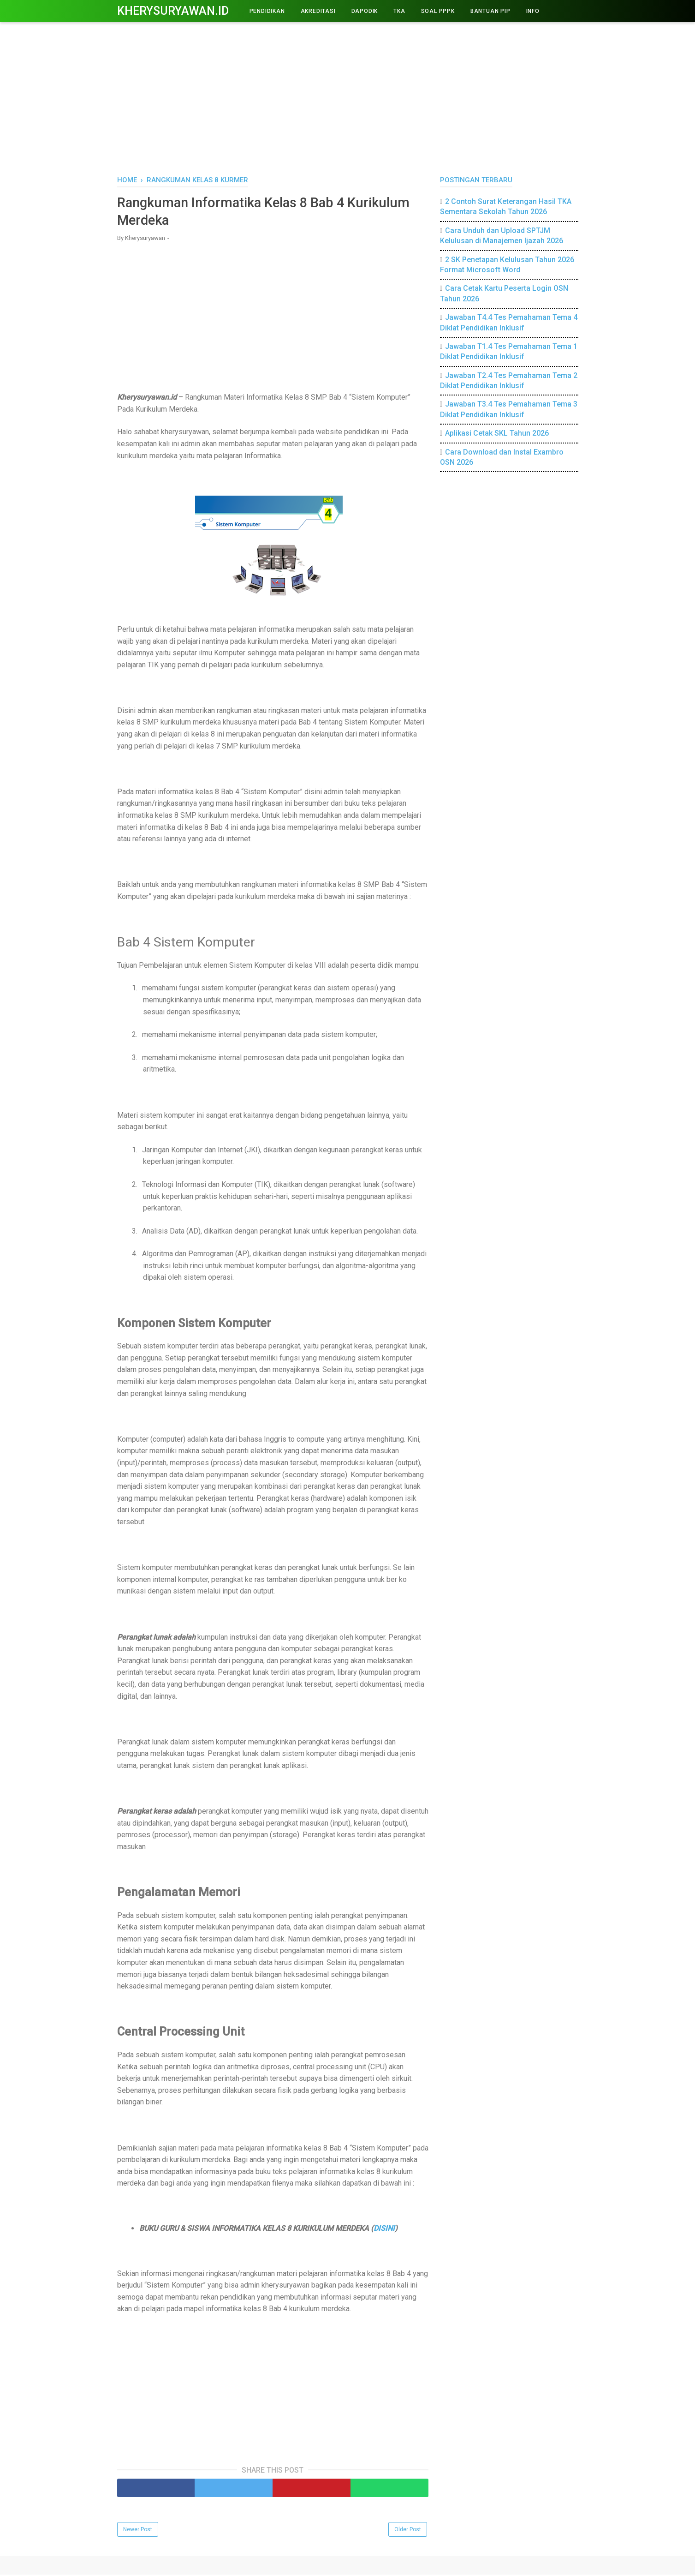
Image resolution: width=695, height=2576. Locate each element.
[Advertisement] (347, 97)
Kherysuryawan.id (173, 11)
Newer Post (137, 2531)
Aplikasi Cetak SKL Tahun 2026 (497, 433)
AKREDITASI (318, 11)
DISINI (384, 2229)
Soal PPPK (438, 11)
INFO (533, 11)
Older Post (407, 2531)
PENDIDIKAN (267, 11)
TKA (399, 11)
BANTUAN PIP (490, 11)
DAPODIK (364, 11)
